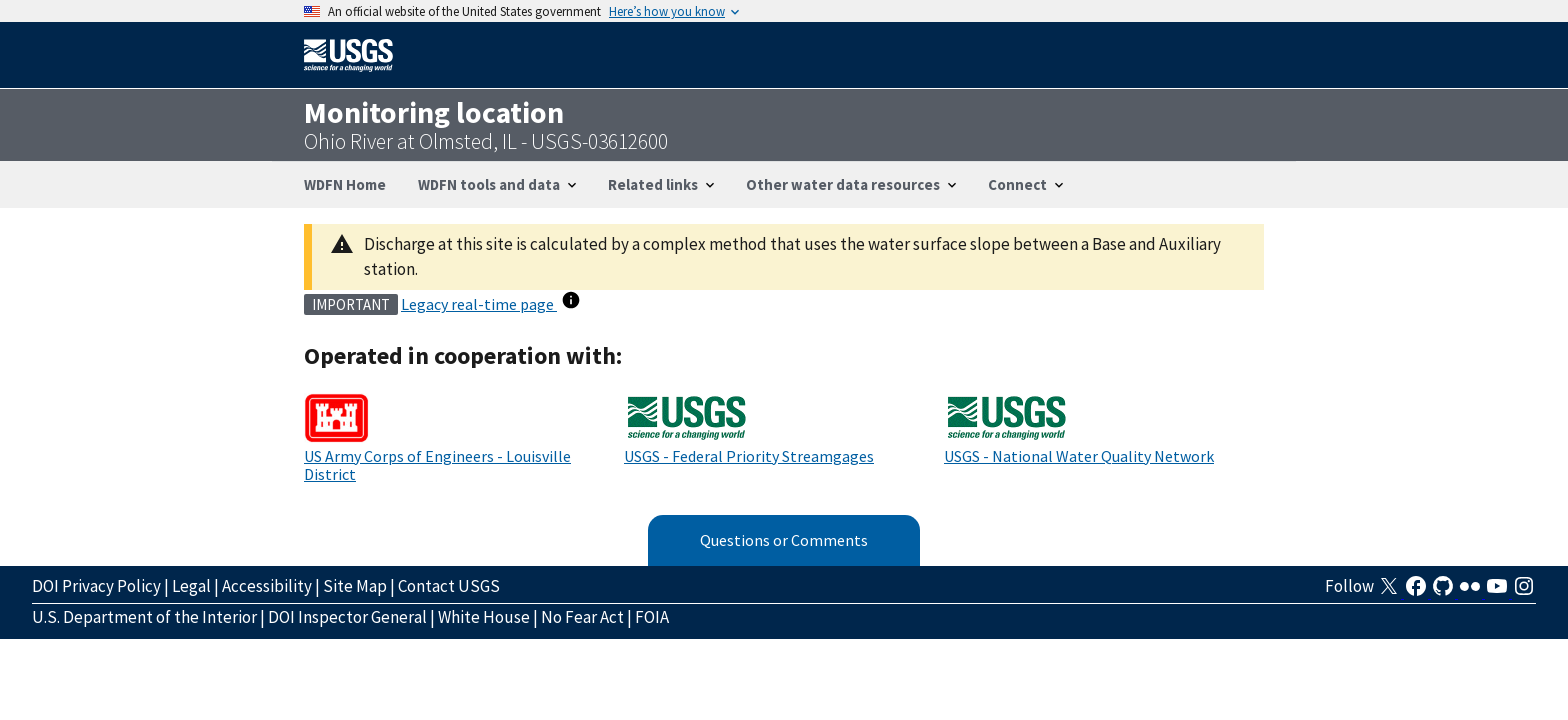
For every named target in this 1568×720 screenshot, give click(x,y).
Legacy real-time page (479, 304)
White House (484, 617)
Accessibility (267, 586)
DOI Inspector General (347, 617)
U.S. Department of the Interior (144, 617)
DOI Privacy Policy (96, 586)
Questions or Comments (784, 540)
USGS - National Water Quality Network (1079, 456)
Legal (191, 586)
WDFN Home (345, 184)
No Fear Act (582, 617)
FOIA (652, 617)
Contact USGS (449, 586)
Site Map (355, 586)
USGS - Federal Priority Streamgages (749, 456)
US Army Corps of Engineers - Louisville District (437, 465)
